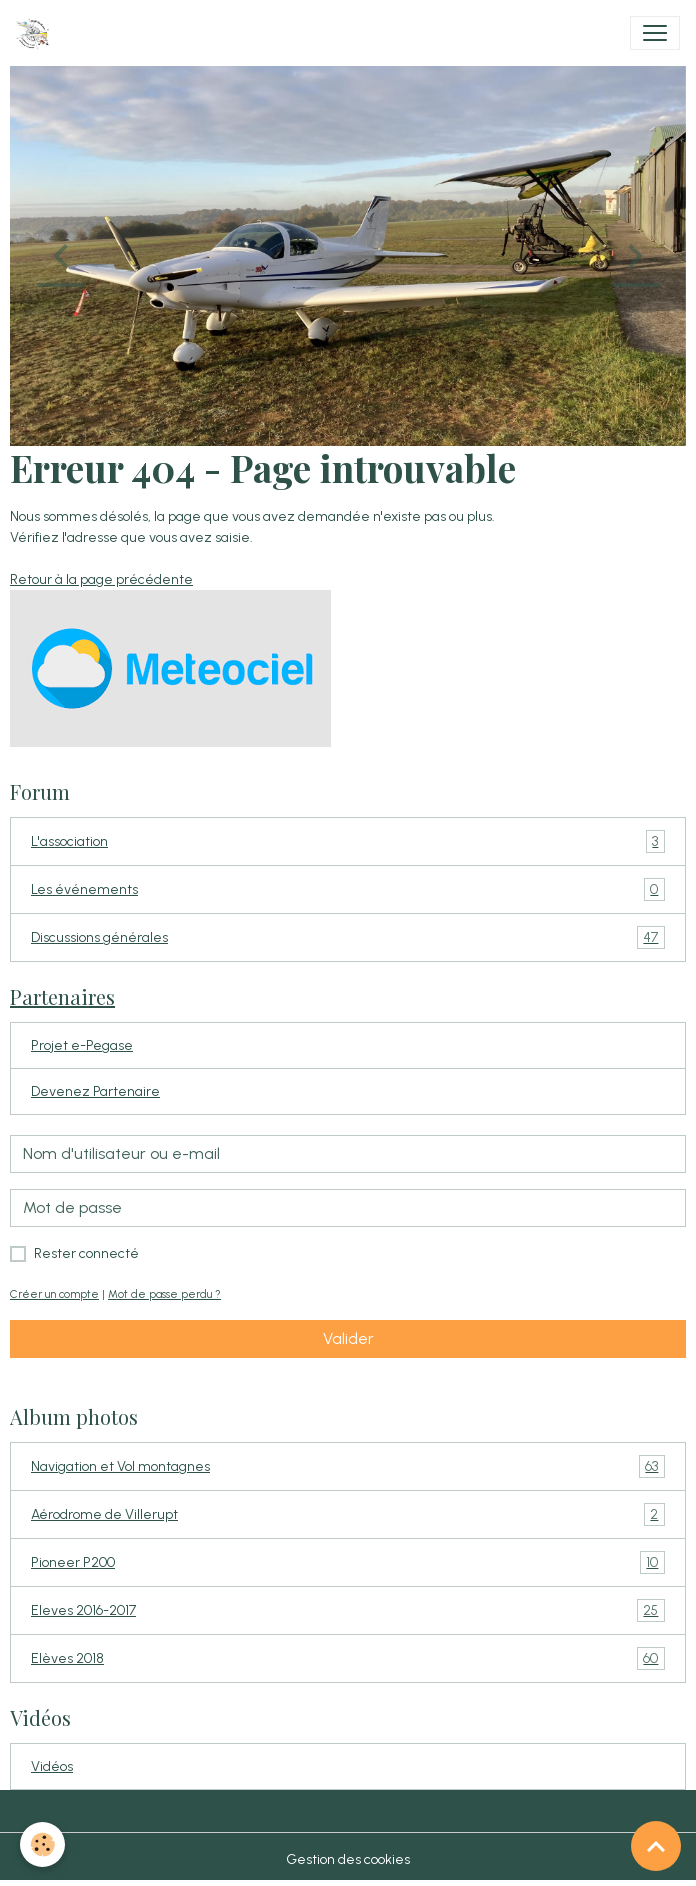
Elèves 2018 (348, 1658)
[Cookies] (42, 1844)
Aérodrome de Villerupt (348, 1514)
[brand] (36, 33)
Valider (348, 1338)
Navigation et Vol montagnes (348, 1466)
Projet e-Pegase (82, 1045)
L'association (348, 841)
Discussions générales (348, 937)
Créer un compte (54, 1294)
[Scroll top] (656, 1846)
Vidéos (52, 1766)
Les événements (348, 889)
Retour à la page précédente (101, 579)
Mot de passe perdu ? (164, 1294)
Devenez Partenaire (95, 1091)
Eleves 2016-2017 (348, 1610)
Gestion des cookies (348, 1859)
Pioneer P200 (348, 1562)
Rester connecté (86, 1253)
